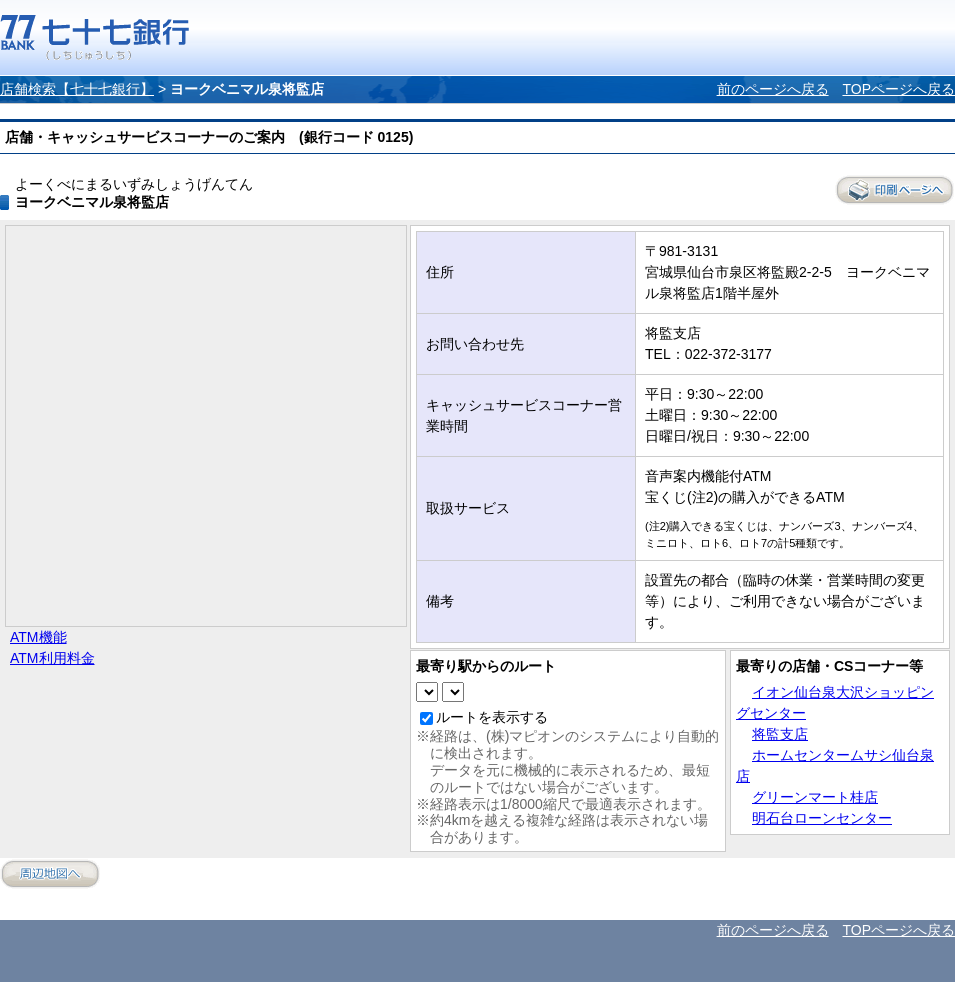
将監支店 (780, 734)
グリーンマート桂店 (815, 797)
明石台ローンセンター (822, 818)
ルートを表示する (492, 717)
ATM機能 (38, 637)
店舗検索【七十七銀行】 (77, 89)
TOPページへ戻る (898, 89)
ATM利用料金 (52, 658)
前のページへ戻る (773, 89)
